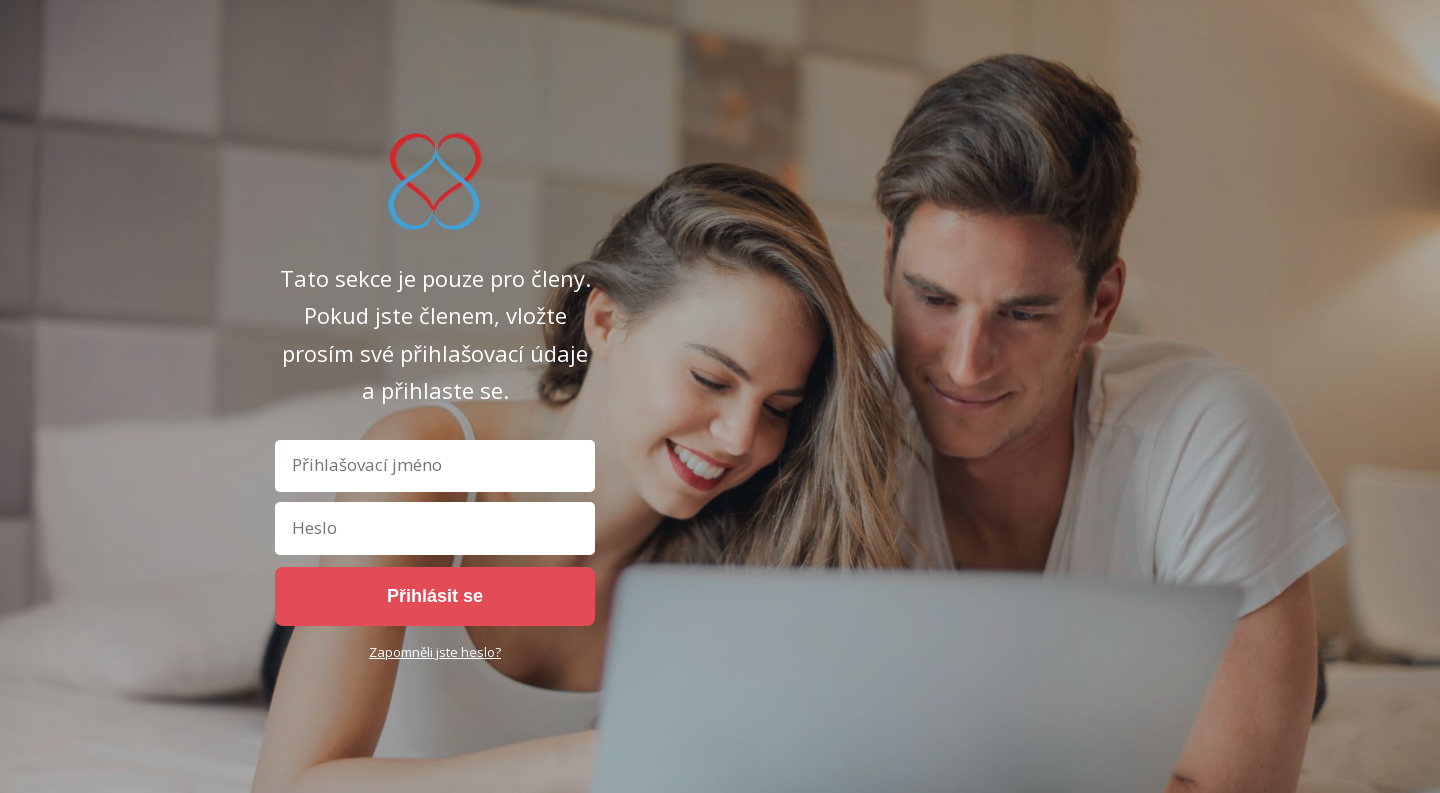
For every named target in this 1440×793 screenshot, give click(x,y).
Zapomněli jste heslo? (435, 652)
